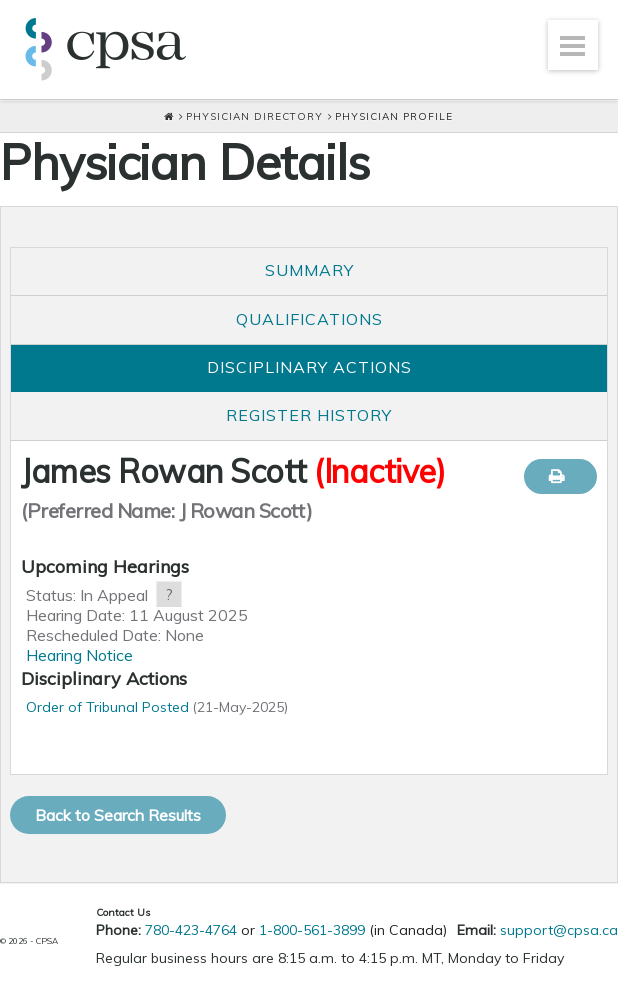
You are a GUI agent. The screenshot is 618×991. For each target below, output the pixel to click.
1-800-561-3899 (312, 930)
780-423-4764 (191, 930)
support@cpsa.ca (559, 930)
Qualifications (309, 319)
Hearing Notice (79, 655)
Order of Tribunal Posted (107, 707)
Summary (309, 270)
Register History (309, 415)
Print (560, 476)
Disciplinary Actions (309, 367)
